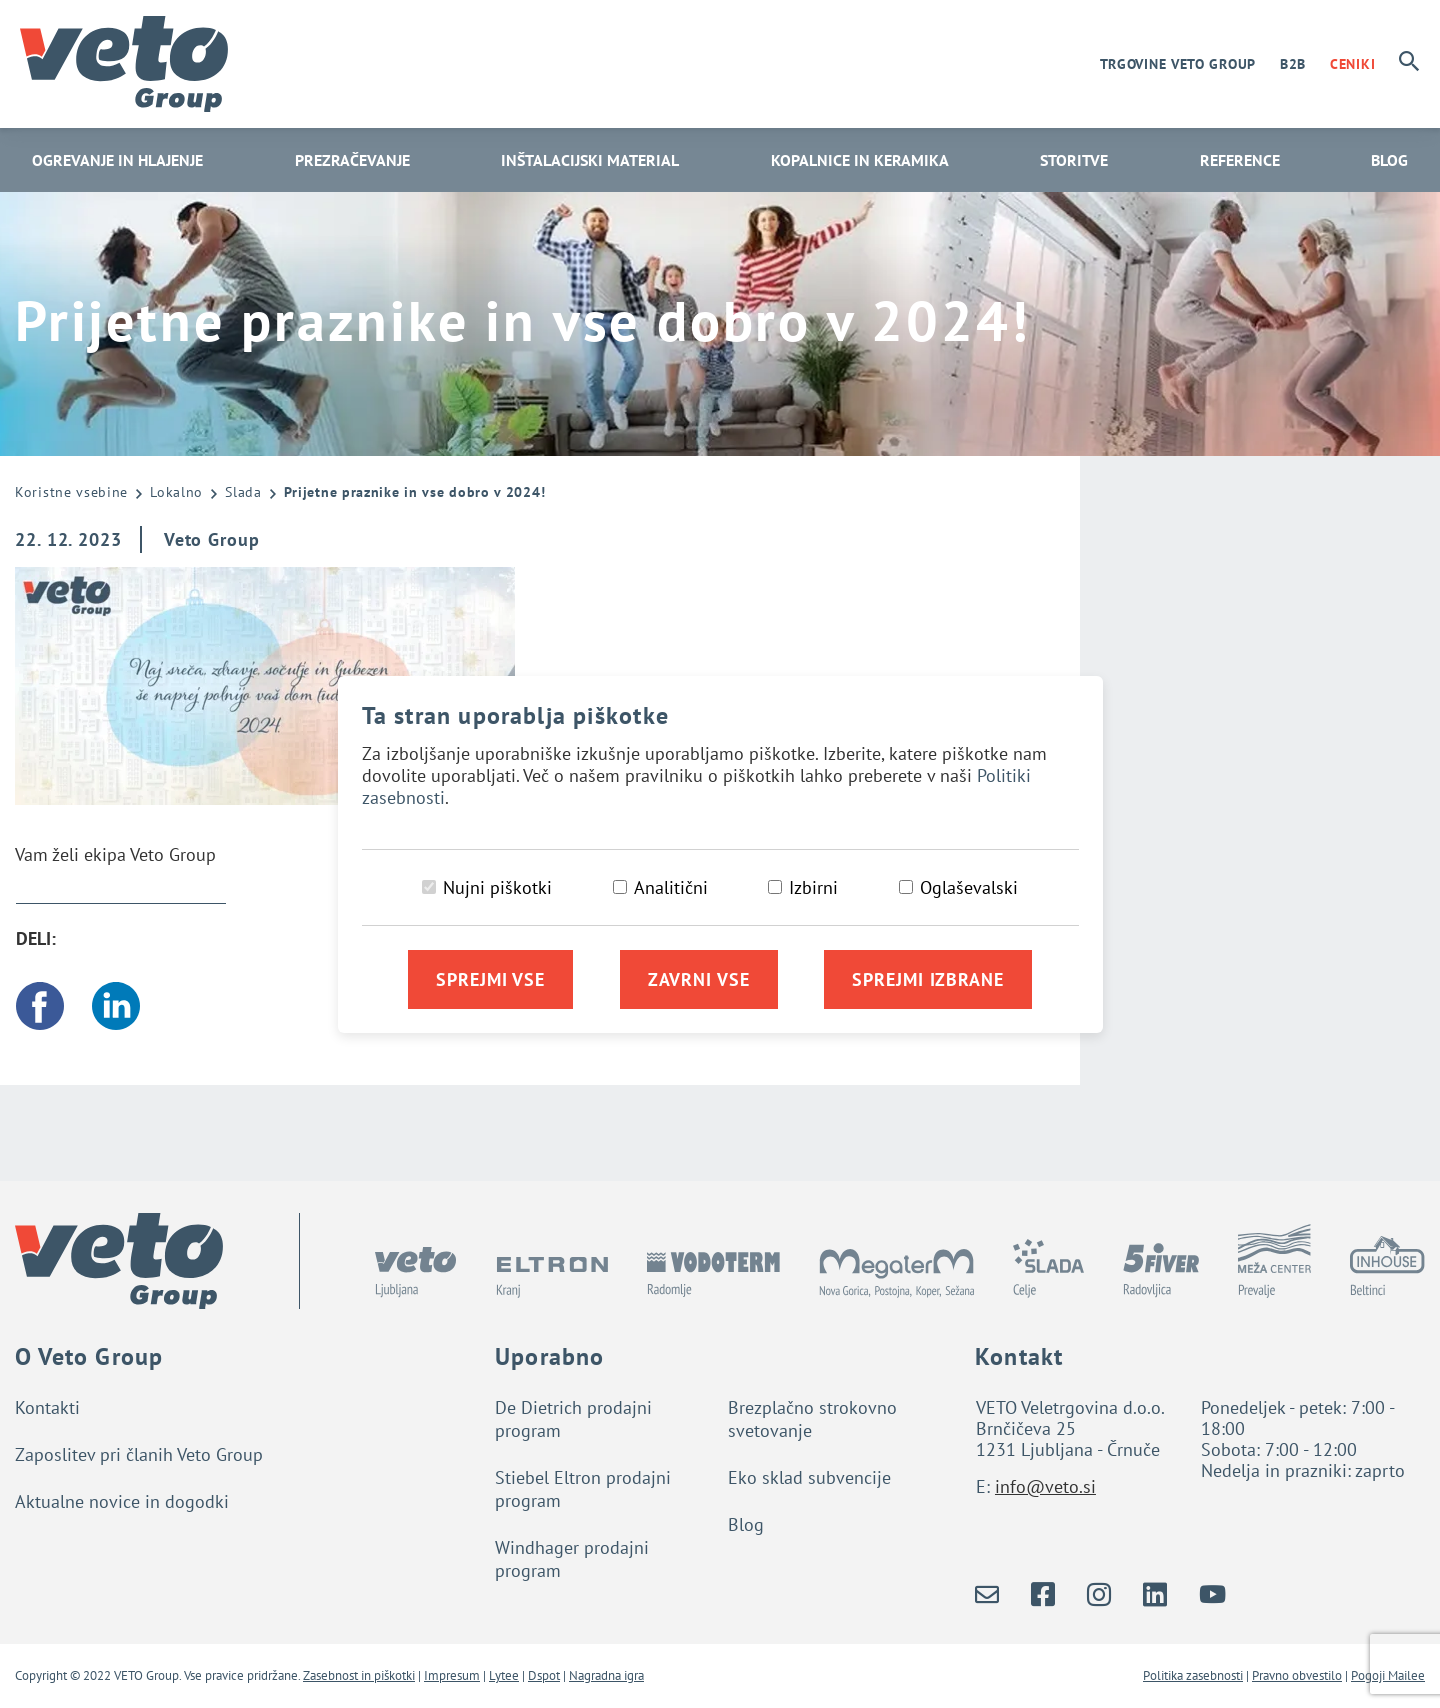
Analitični (671, 887)
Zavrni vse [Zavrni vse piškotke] (699, 979)
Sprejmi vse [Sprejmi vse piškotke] (490, 979)
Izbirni (813, 887)
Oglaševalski (969, 887)
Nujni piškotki (497, 887)
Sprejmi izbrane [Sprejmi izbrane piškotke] (928, 979)
